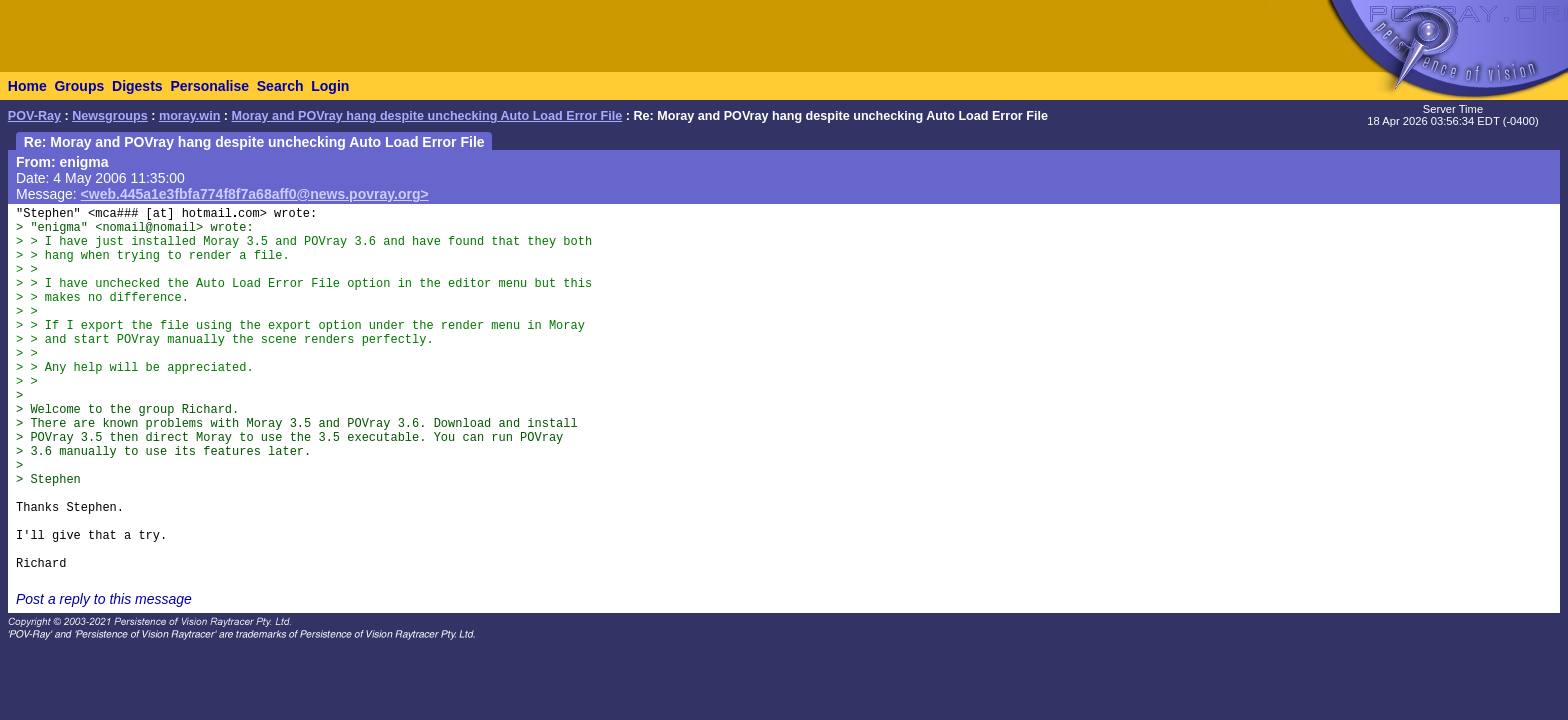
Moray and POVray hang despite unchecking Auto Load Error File (427, 116)
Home (27, 86)
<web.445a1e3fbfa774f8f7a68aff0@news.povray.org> (255, 194)
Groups (79, 86)
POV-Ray (34, 116)
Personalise (209, 86)
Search (280, 86)
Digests (137, 86)
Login (330, 86)
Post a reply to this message (104, 599)
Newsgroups (110, 116)
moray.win (189, 116)
